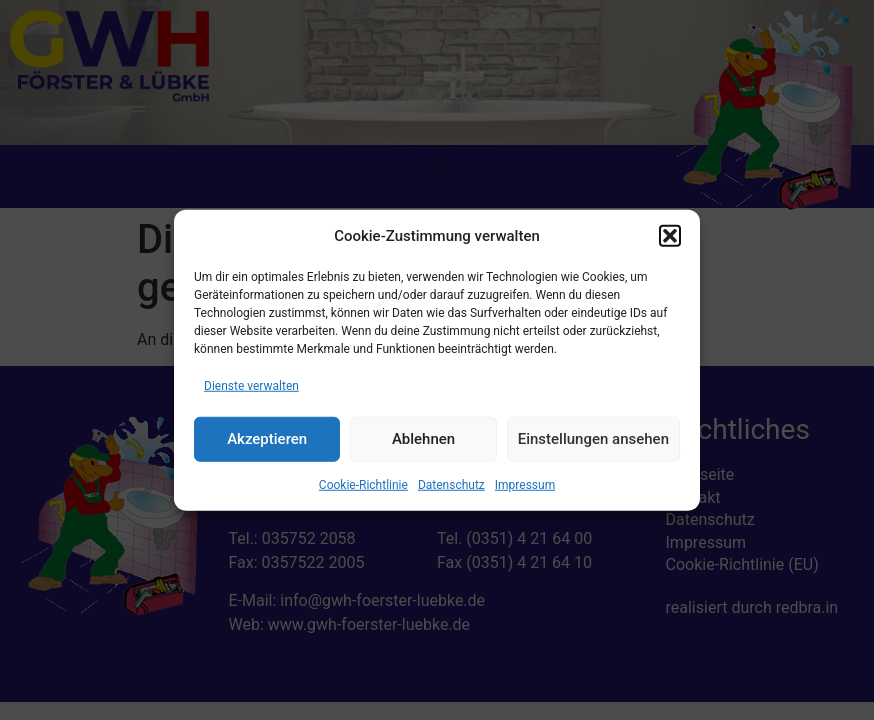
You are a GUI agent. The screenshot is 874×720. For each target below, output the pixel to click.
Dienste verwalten (251, 385)
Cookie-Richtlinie (363, 484)
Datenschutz (451, 484)
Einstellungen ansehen (593, 439)
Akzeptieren (267, 439)
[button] (670, 236)
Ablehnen (423, 439)
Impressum (525, 484)
